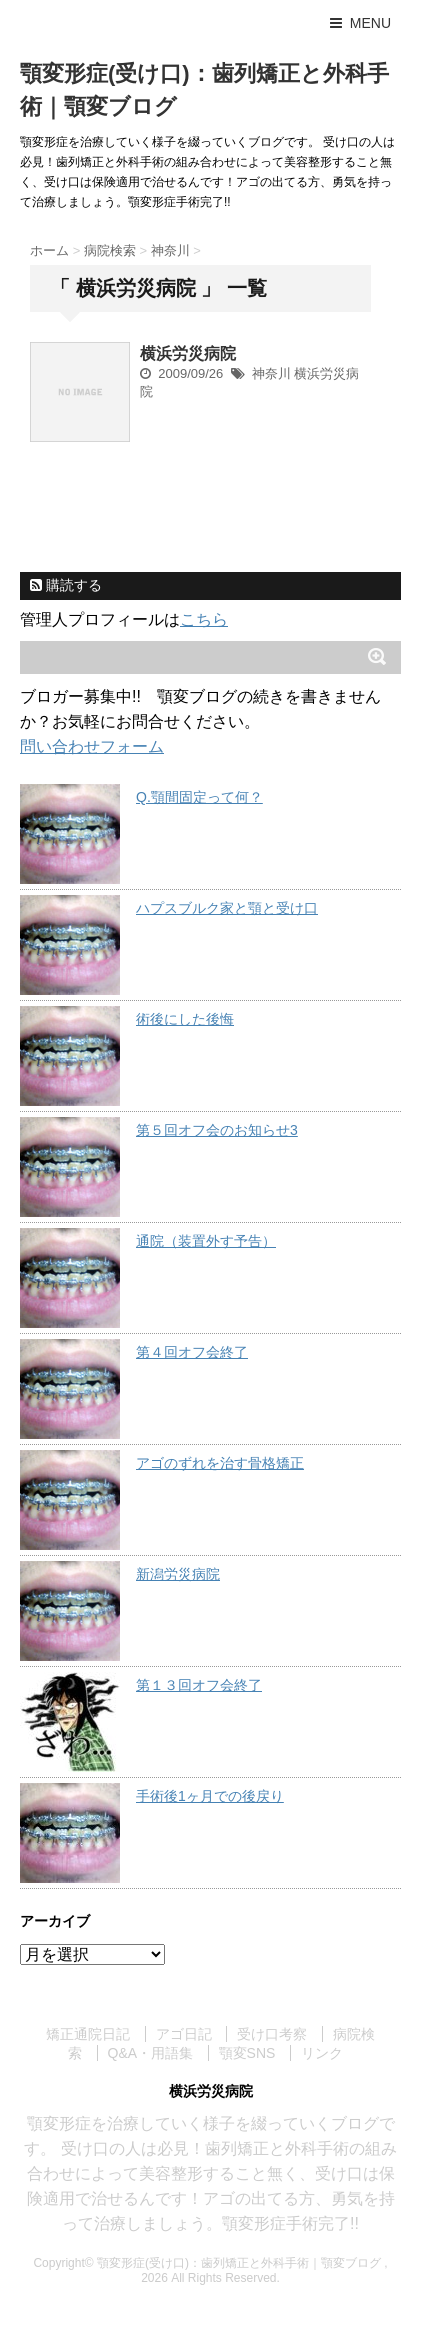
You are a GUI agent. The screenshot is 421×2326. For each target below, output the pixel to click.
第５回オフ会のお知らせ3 (217, 1130)
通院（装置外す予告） (206, 1241)
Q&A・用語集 (151, 2053)
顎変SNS (247, 2053)
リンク (322, 2053)
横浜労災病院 (188, 353)
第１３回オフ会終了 (199, 1685)
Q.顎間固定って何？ (199, 797)
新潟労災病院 (178, 1574)
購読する (66, 585)
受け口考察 (272, 2034)
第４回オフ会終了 (192, 1352)
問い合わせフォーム (92, 746)
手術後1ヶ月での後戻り (210, 1796)
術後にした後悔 (185, 1019)
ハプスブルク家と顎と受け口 (227, 908)
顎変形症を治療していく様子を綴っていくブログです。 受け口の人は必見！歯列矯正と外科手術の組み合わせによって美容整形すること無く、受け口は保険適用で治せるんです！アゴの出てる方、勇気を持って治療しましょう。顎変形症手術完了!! (210, 2173)
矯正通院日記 (88, 2034)
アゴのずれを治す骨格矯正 (220, 1463)
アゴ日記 (184, 2034)
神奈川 (271, 373)
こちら (204, 619)
